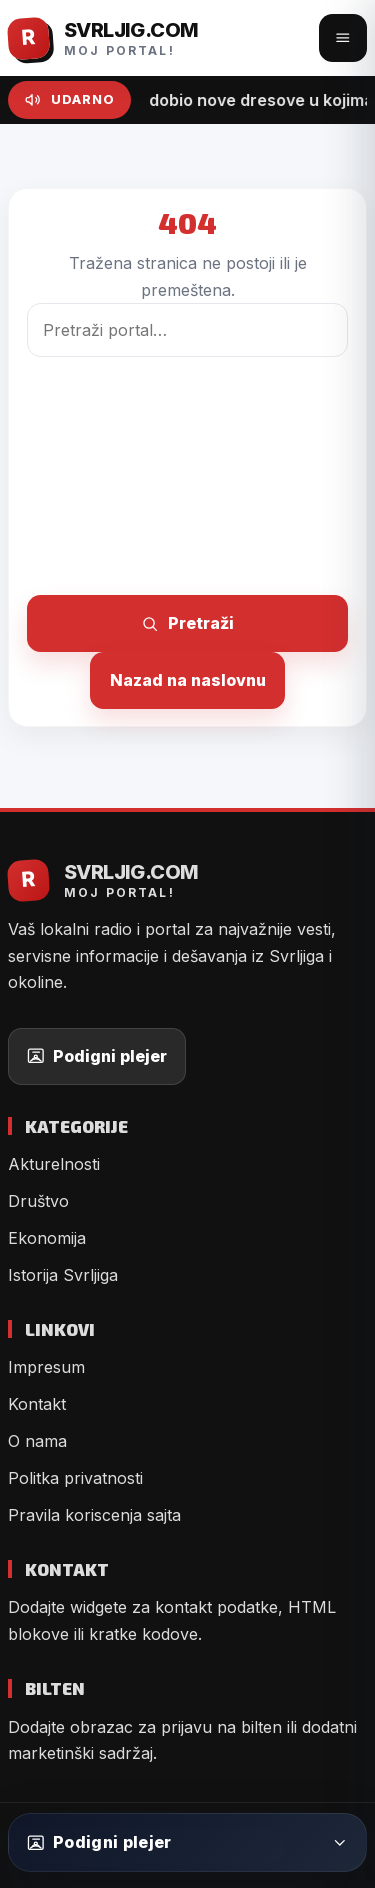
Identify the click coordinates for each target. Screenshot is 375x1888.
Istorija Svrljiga (63, 1275)
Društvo (38, 1201)
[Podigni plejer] (187, 1842)
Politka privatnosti (75, 1478)
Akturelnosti (54, 1164)
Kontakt (37, 1404)
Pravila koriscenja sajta (94, 1515)
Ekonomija (47, 1238)
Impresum (46, 1367)
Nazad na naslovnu (188, 680)
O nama (37, 1441)
